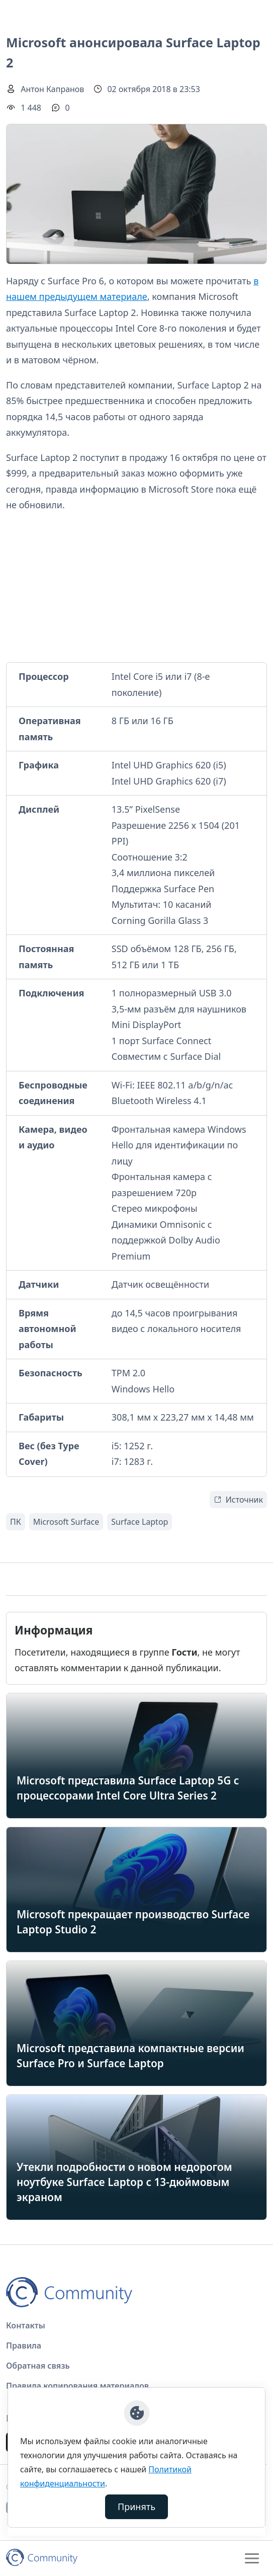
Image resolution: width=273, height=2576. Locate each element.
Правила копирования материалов (77, 2385)
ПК (15, 1521)
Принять (136, 2507)
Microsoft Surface (66, 1521)
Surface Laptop (139, 1521)
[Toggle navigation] (252, 2558)
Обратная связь (38, 2365)
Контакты (25, 2325)
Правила (23, 2345)
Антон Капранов (52, 89)
